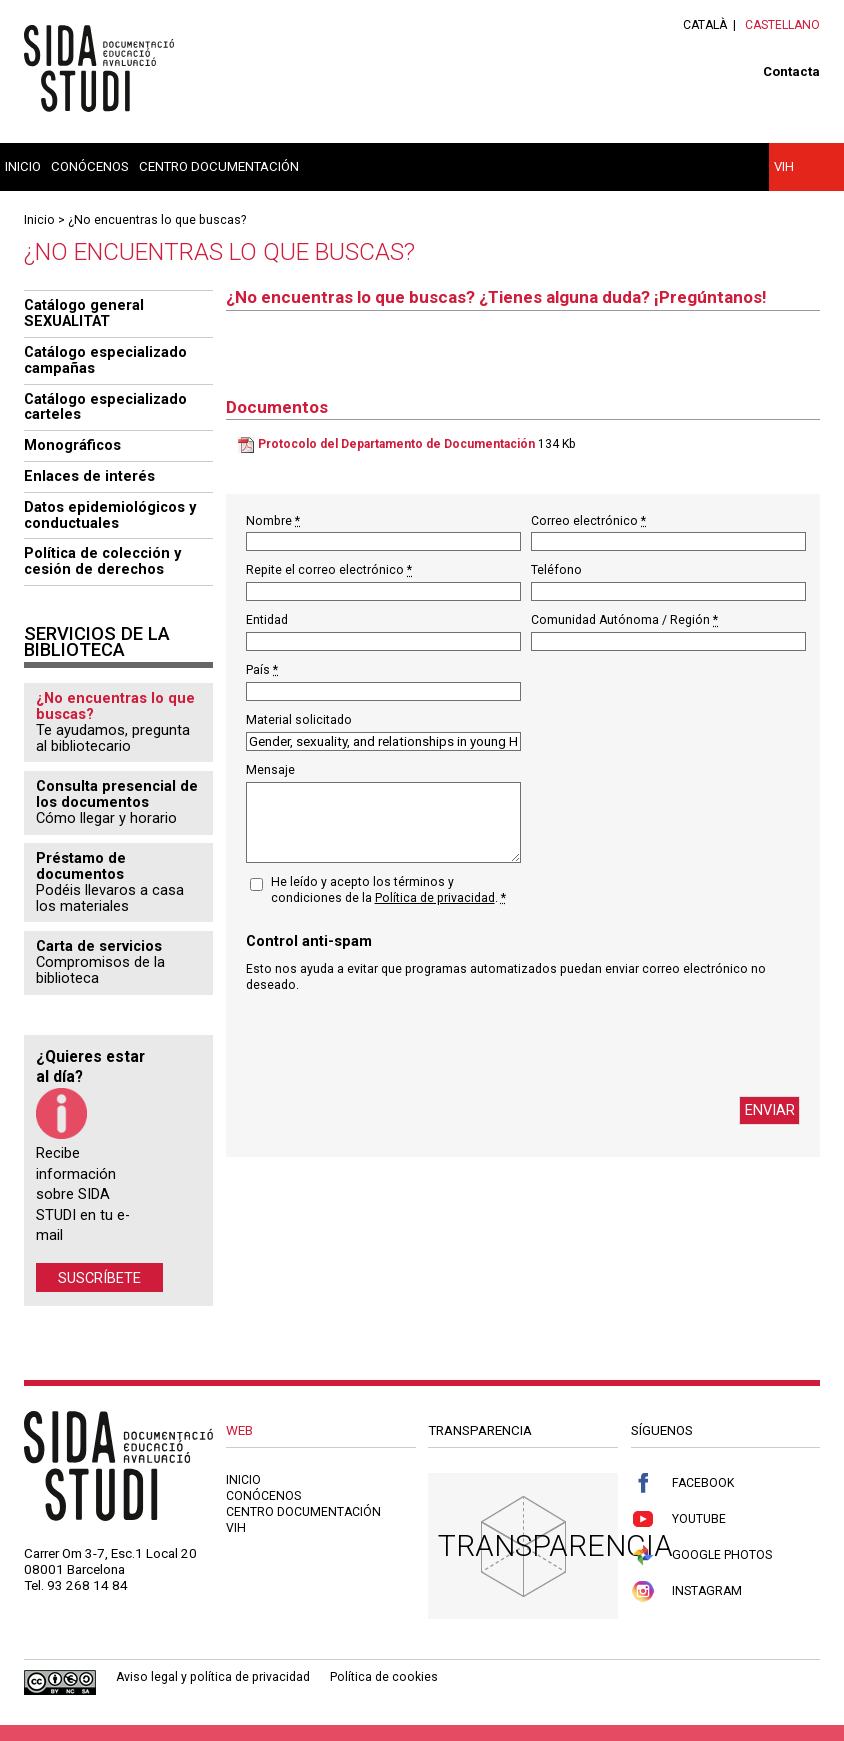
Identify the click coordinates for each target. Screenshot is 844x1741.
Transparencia (555, 1545)
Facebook (682, 1483)
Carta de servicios (99, 946)
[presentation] (398, 1045)
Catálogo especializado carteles (105, 407)
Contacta (791, 71)
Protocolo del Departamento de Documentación (396, 444)
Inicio (23, 166)
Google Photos (701, 1555)
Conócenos (90, 166)
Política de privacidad (435, 898)
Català (705, 25)
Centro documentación (219, 166)
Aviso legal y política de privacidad (213, 1677)
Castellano (782, 25)
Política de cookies (384, 1677)
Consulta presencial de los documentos (117, 794)
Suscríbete (99, 1277)
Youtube (678, 1519)
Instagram (686, 1591)
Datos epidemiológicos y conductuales (110, 515)
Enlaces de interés (89, 476)
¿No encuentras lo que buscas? (157, 220)
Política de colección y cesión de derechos (102, 561)
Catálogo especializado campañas (105, 360)
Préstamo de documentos (81, 866)
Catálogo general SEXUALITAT (84, 313)
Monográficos (72, 445)
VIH (784, 166)
